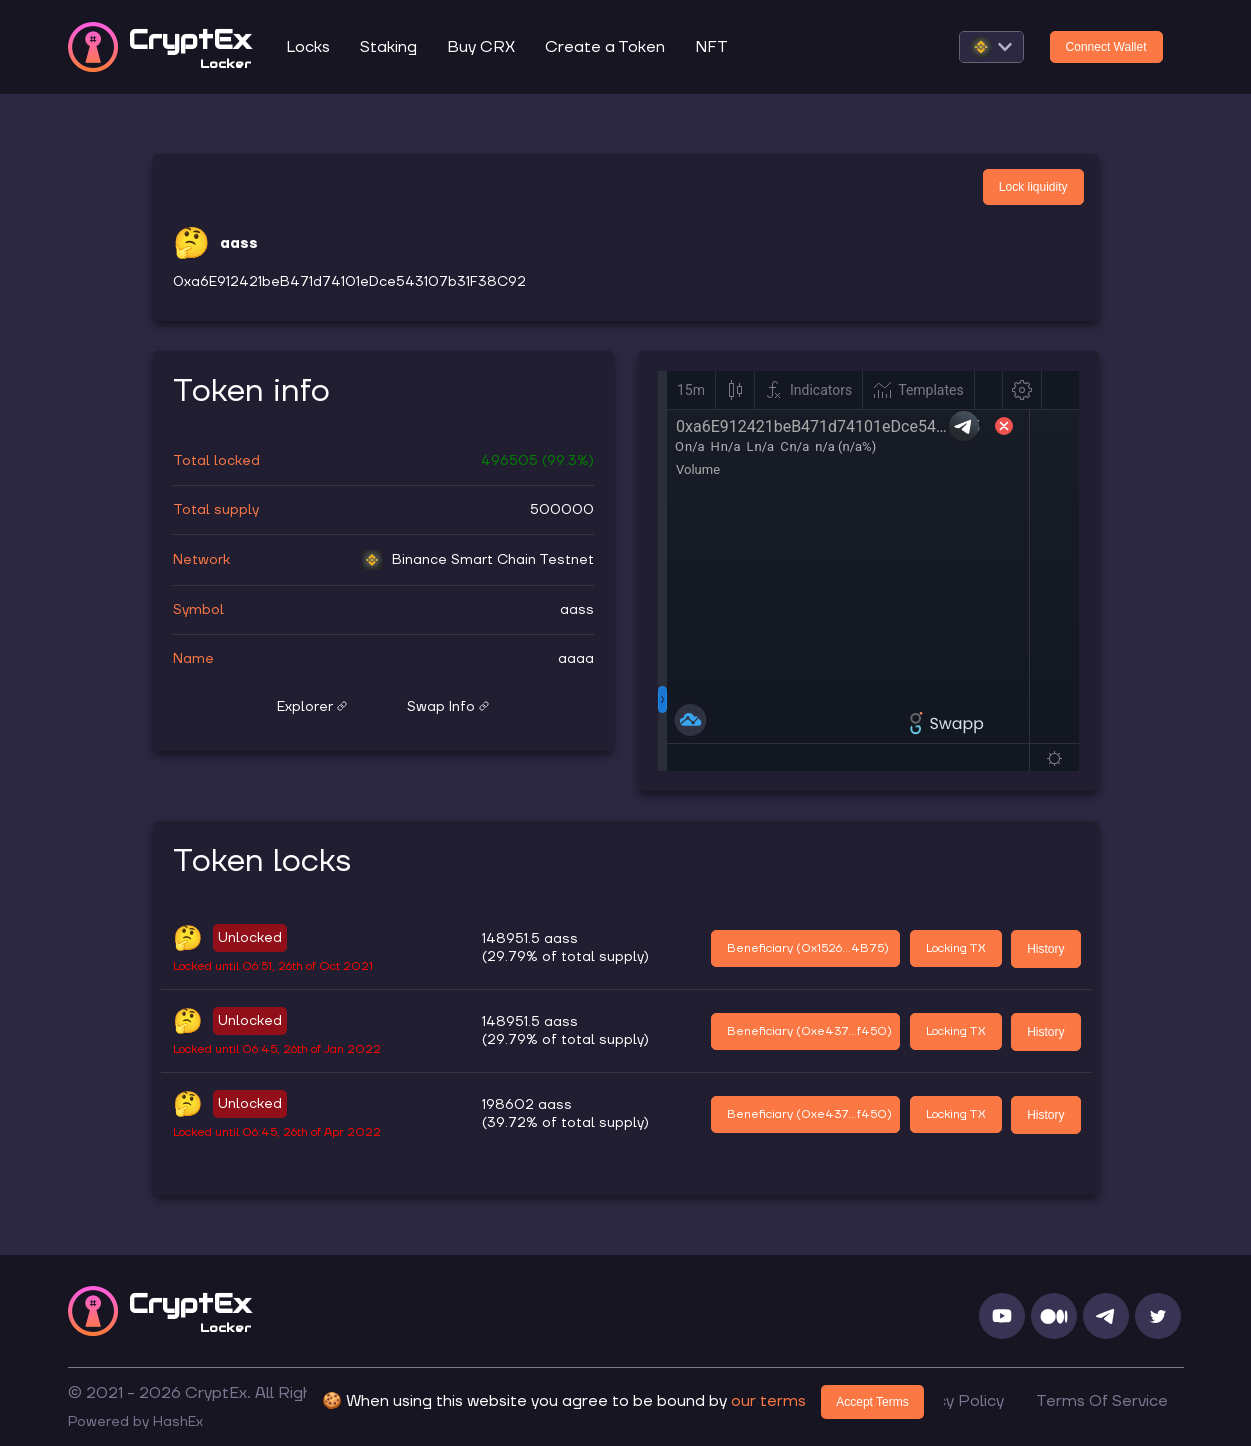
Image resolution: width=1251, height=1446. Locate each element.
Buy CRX (481, 47)
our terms (768, 1401)
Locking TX (956, 948)
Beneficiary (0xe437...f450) (809, 1031)
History (1045, 949)
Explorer (312, 707)
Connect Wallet (1106, 47)
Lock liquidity (1033, 187)
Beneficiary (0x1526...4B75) (808, 948)
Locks (308, 47)
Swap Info (448, 707)
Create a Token (605, 47)
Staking (388, 47)
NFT (711, 47)
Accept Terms (872, 1402)
